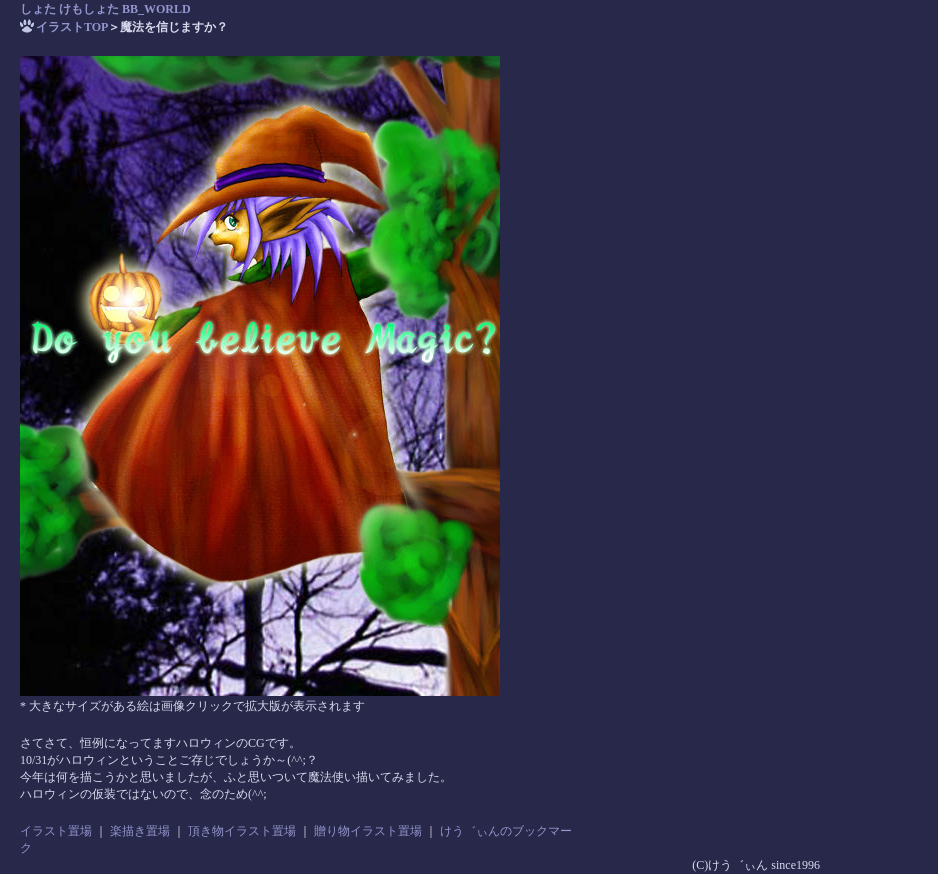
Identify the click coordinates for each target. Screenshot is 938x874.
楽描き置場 (140, 831)
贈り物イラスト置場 (368, 831)
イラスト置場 (56, 831)
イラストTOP (72, 27)
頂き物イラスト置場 (242, 831)
